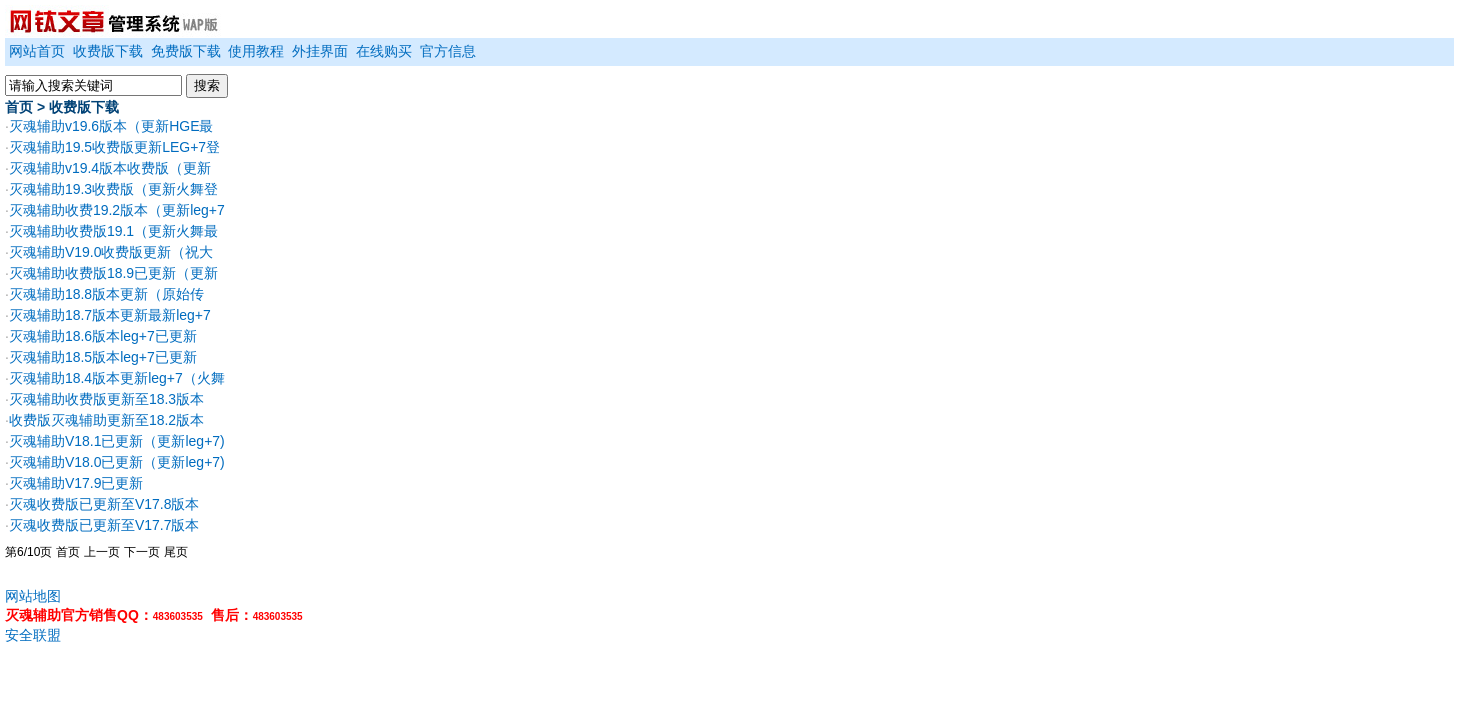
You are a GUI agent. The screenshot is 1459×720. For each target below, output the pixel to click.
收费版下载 (108, 51)
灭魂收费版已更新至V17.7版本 (104, 525)
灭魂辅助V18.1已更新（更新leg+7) (117, 441)
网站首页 (37, 51)
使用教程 (256, 51)
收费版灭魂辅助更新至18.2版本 (106, 420)
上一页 (102, 552)
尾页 (176, 552)
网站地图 (33, 596)
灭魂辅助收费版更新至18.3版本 (106, 399)
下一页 (142, 552)
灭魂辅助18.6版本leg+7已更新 (103, 336)
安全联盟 (33, 635)
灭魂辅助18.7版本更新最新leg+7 (110, 315)
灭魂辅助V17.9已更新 (76, 483)
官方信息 (448, 51)
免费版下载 (186, 51)
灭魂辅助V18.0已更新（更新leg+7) (117, 462)
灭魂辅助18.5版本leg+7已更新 (103, 357)
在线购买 (384, 51)
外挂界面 (320, 51)
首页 (19, 107)
